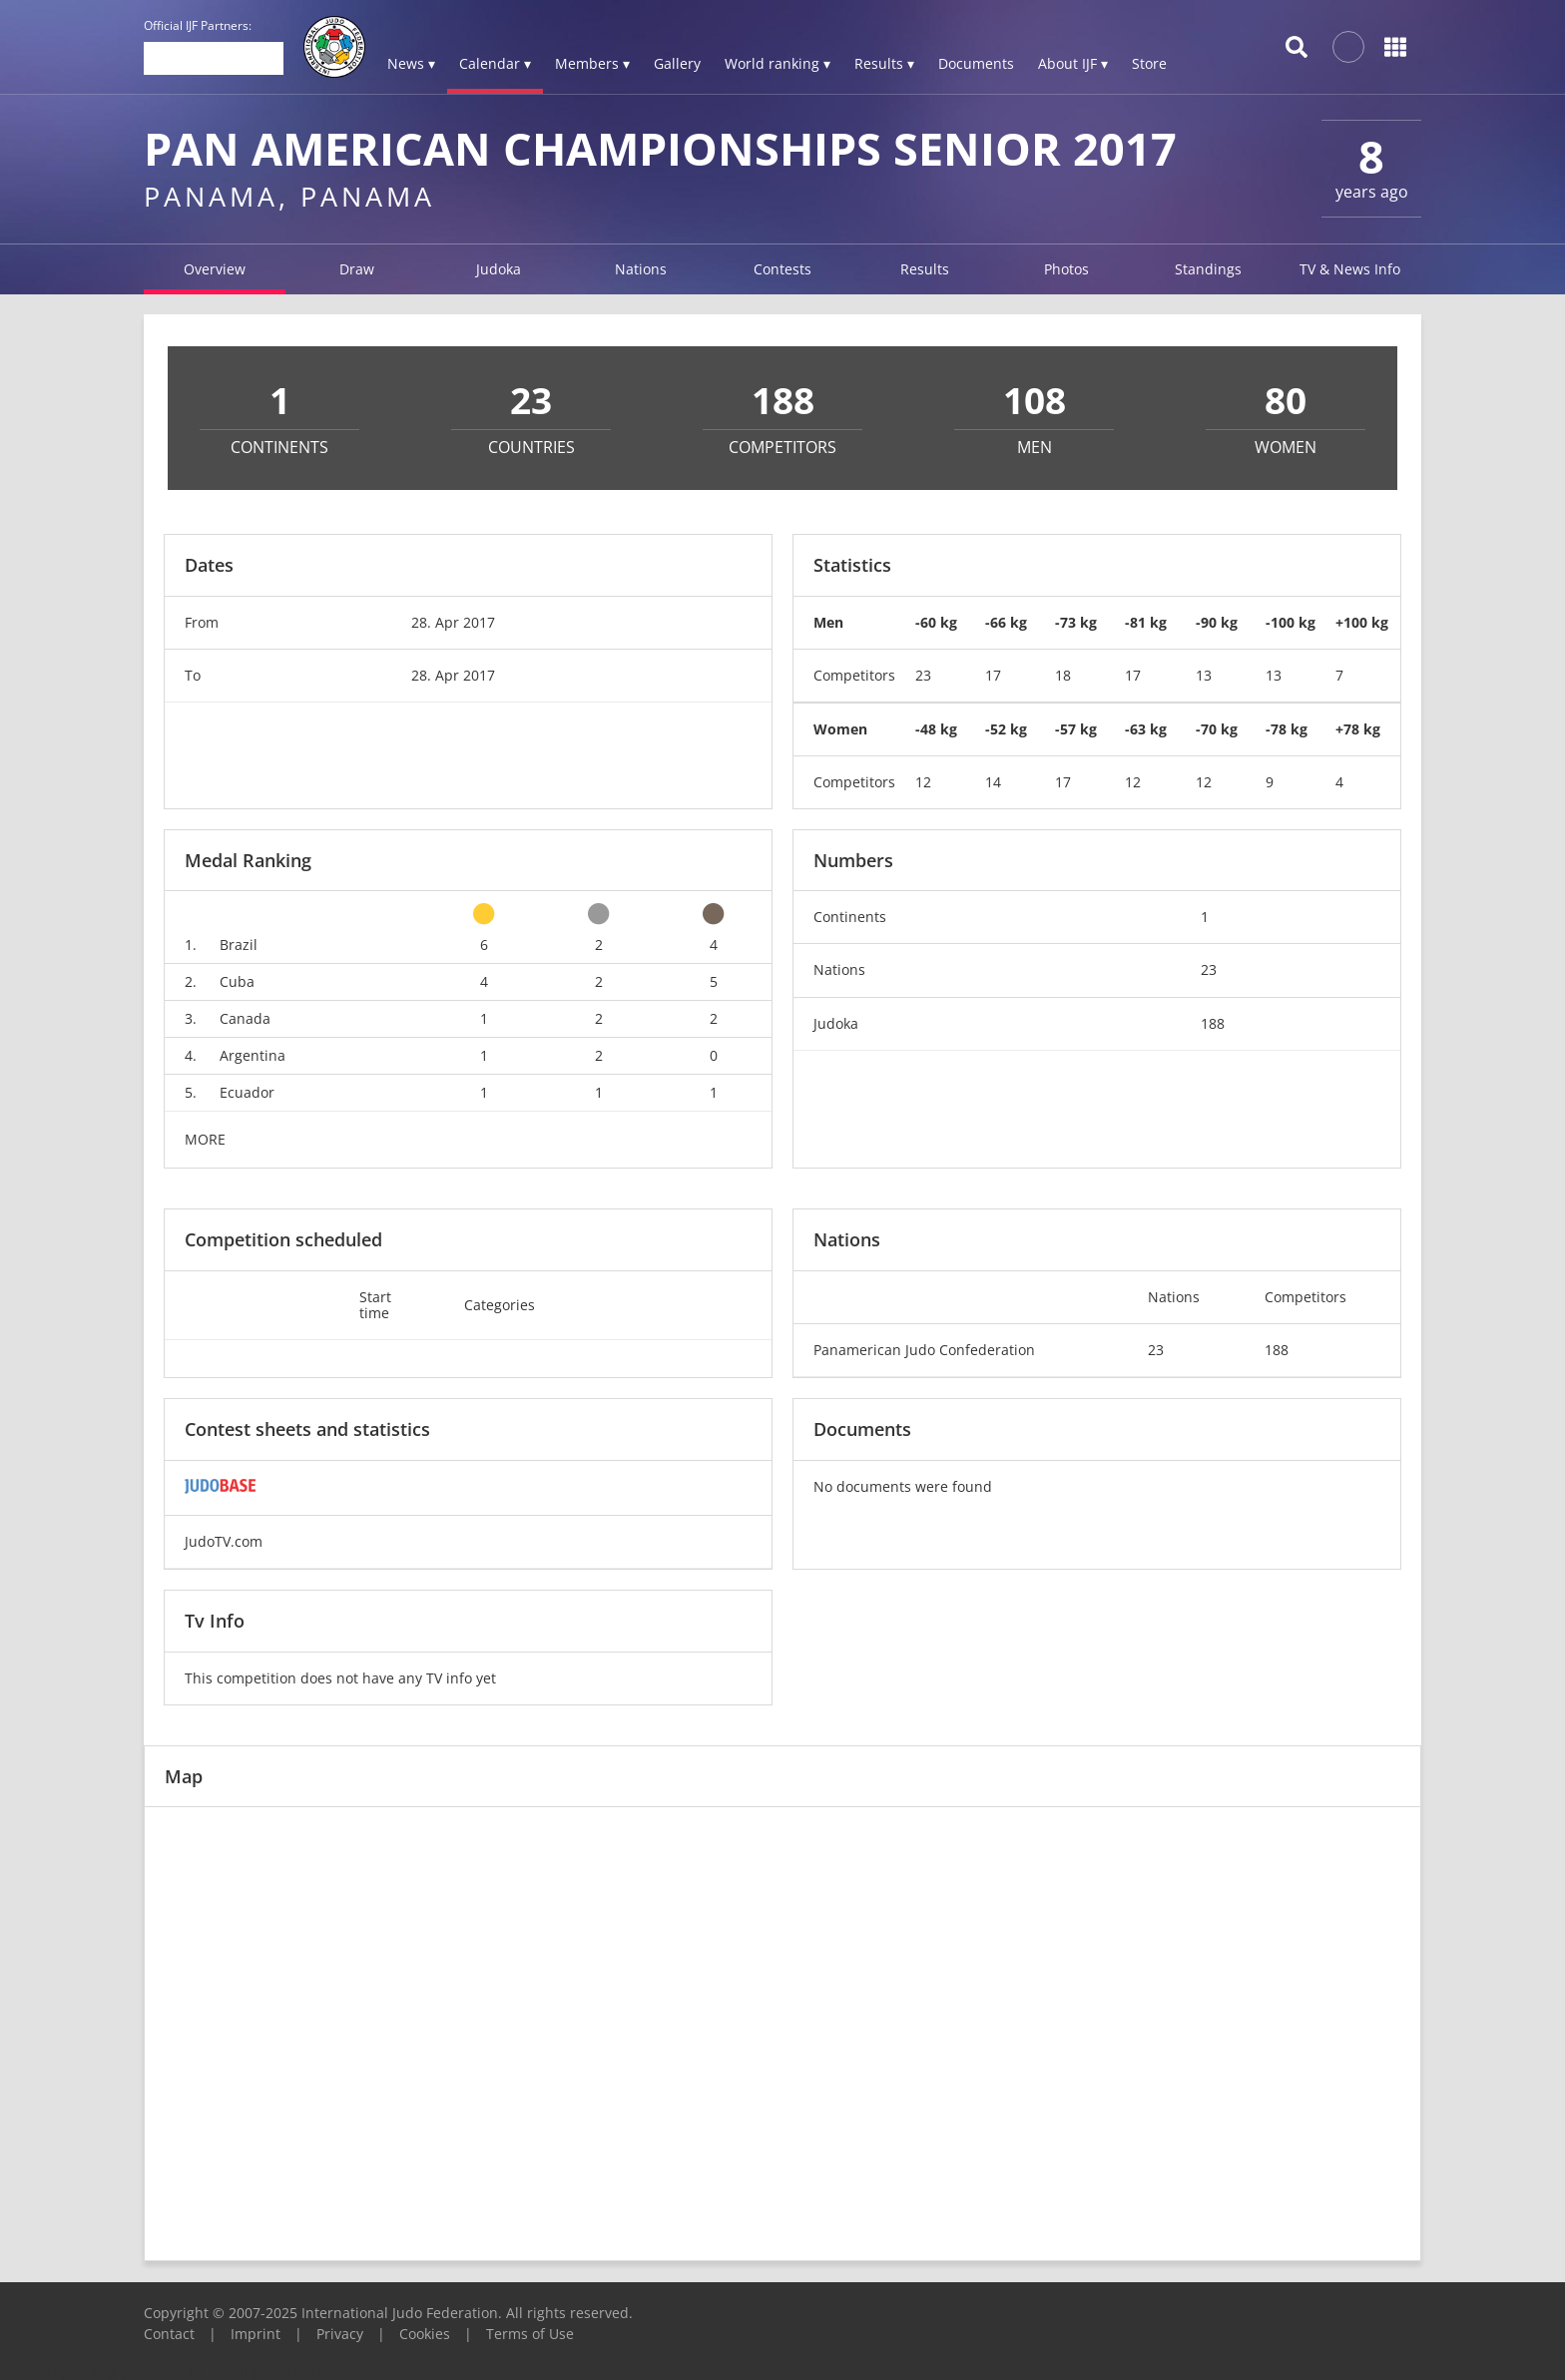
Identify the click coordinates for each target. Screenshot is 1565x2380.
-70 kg (1217, 728)
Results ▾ (884, 63)
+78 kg (1357, 728)
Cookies (424, 2333)
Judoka (498, 268)
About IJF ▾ (1073, 63)
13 (1204, 675)
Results (924, 268)
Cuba (237, 981)
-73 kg (1076, 622)
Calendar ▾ (495, 63)
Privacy (339, 2333)
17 (993, 675)
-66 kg (1006, 622)
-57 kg (1076, 728)
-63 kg (1146, 728)
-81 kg (1146, 622)
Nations (641, 268)
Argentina (252, 1055)
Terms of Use (530, 2333)
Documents (976, 63)
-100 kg (1290, 622)
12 (923, 781)
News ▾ (411, 63)
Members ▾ (592, 63)
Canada (245, 1018)
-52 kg (1006, 728)
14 (993, 781)
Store (1149, 63)
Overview (215, 268)
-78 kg (1286, 728)
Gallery (677, 63)
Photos (1066, 268)
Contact (169, 2333)
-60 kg (936, 622)
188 (1213, 1023)
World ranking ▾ (777, 63)
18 (1063, 675)
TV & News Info (1350, 268)
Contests (782, 268)
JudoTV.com (223, 1541)
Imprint (255, 2333)
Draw (356, 268)
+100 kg (1361, 622)
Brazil (239, 944)
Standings (1208, 268)
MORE (205, 1139)
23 (923, 675)
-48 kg (936, 728)
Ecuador (247, 1092)
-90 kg (1217, 622)
